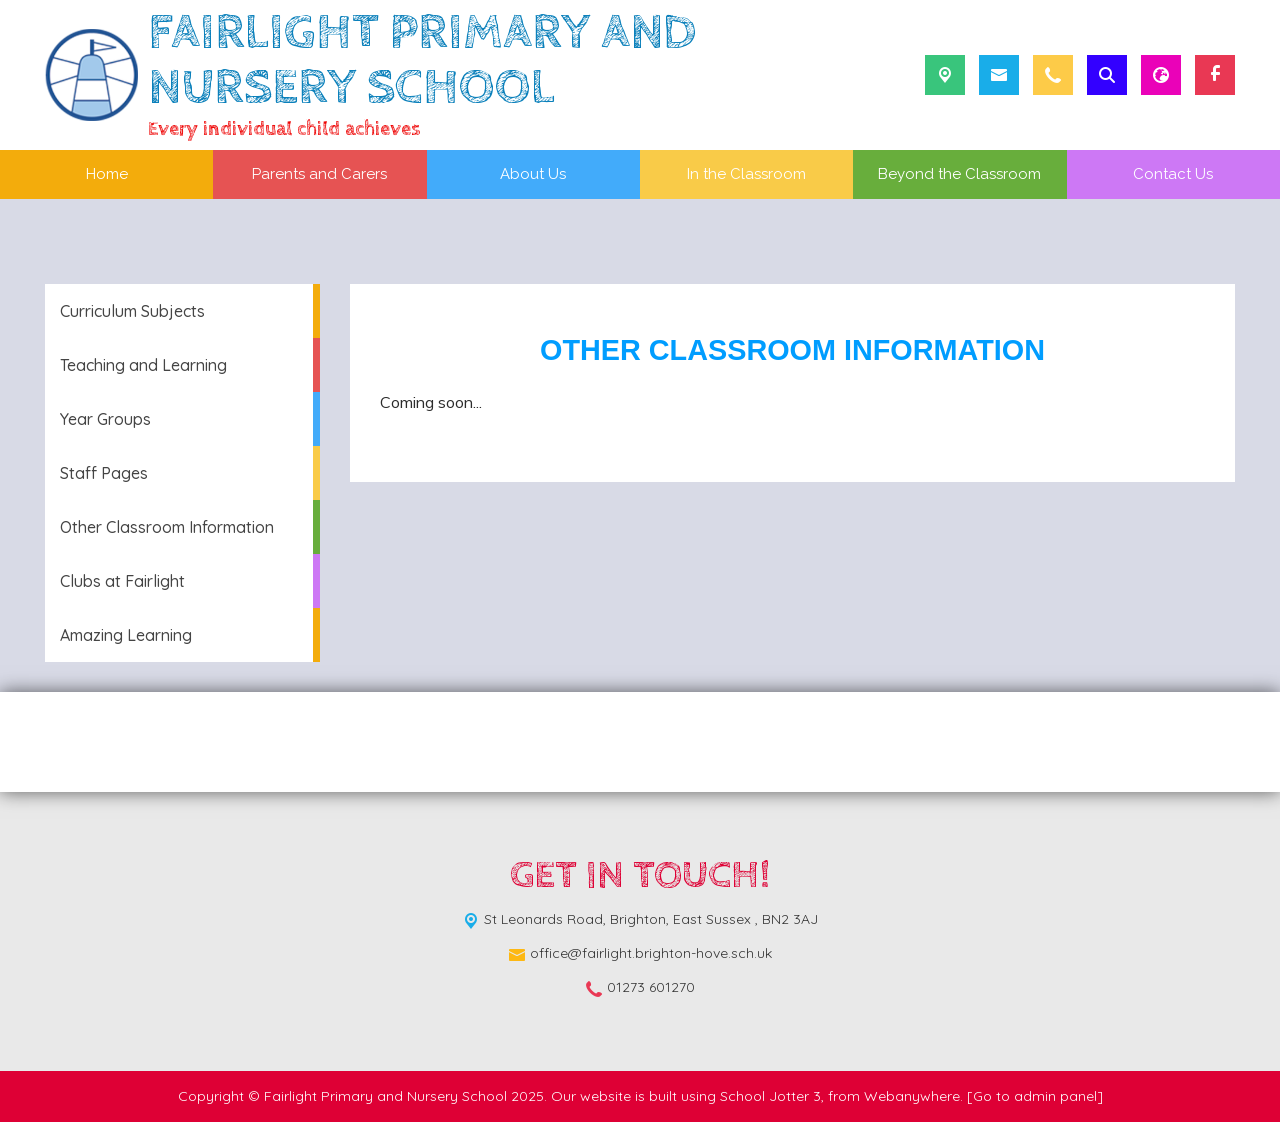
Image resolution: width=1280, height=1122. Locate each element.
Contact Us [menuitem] (1173, 174)
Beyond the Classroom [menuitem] (959, 174)
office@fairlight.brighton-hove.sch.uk (651, 953)
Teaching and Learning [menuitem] (143, 365)
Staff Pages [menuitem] (104, 473)
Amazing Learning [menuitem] (126, 635)
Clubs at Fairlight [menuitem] (122, 581)
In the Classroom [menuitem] (746, 174)
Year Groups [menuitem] (105, 419)
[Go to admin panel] (1035, 1096)
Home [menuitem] (107, 174)
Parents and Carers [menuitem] (319, 174)
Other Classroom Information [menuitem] (167, 527)
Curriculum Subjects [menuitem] (132, 311)
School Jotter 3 (770, 1096)
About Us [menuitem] (533, 174)
